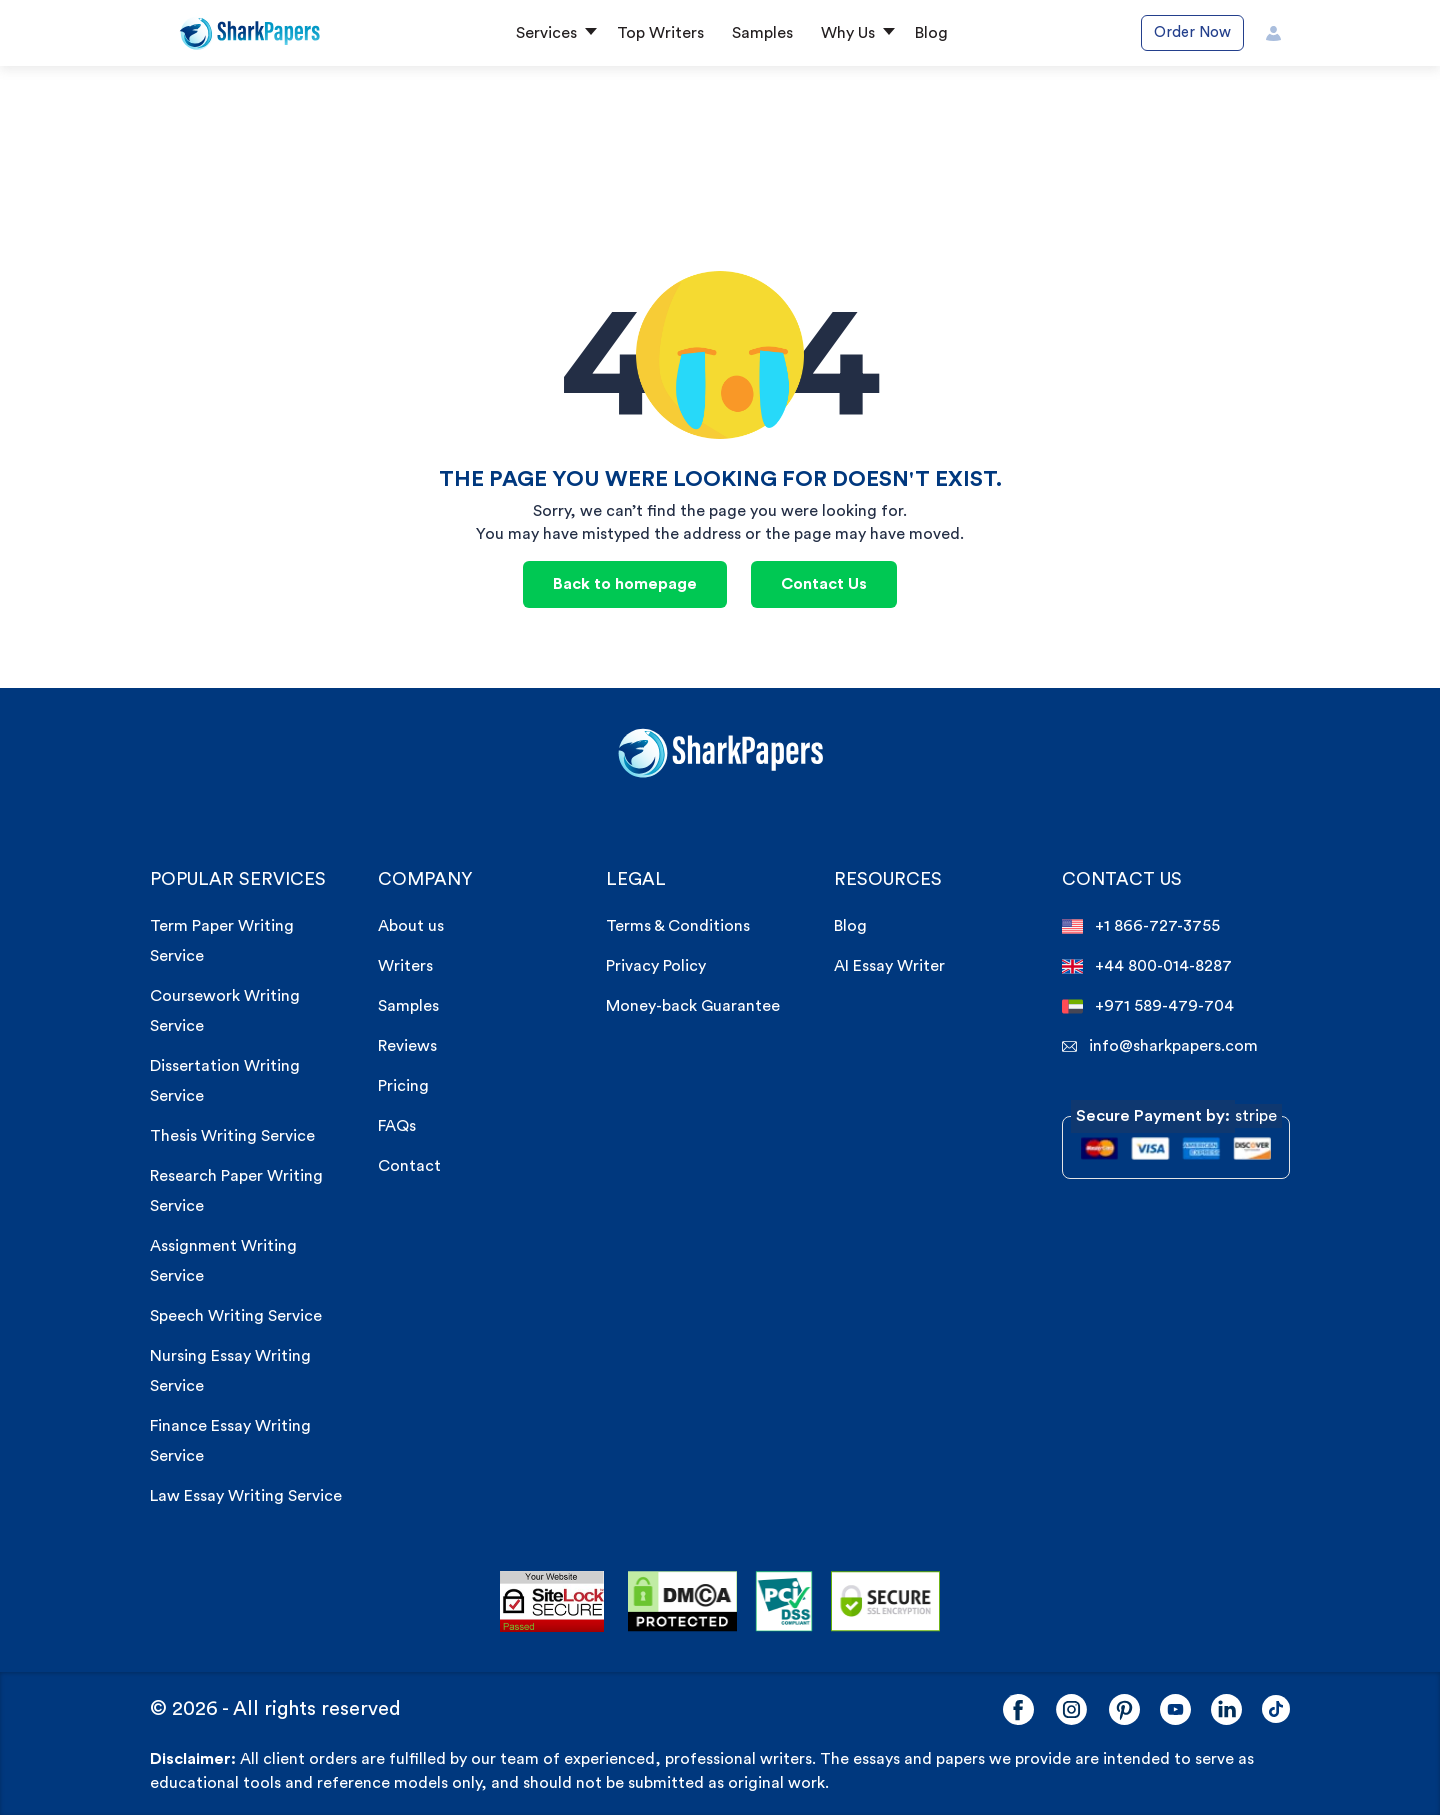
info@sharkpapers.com (1160, 1046)
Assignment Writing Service (223, 1261)
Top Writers (660, 33)
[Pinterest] (1124, 1709)
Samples (762, 33)
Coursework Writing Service (225, 1011)
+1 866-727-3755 (1141, 926)
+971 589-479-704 (1148, 1006)
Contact (409, 1166)
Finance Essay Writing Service (230, 1441)
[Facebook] (1018, 1709)
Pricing (403, 1086)
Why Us (848, 33)
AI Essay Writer (889, 966)
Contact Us (824, 584)
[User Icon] (1273, 33)
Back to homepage (625, 584)
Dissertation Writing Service (225, 1081)
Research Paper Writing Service (236, 1191)
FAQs (397, 1126)
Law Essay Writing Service (246, 1496)
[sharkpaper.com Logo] (720, 751)
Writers (405, 966)
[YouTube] (1175, 1709)
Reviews (407, 1046)
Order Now (1192, 32)
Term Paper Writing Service (222, 941)
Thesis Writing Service (232, 1136)
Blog (931, 33)
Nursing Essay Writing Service (230, 1371)
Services (546, 33)
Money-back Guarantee (693, 1006)
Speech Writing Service (236, 1316)
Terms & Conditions (678, 926)
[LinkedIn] (1226, 1709)
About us (411, 926)
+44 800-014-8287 (1147, 966)
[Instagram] (1071, 1709)
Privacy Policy (656, 966)
